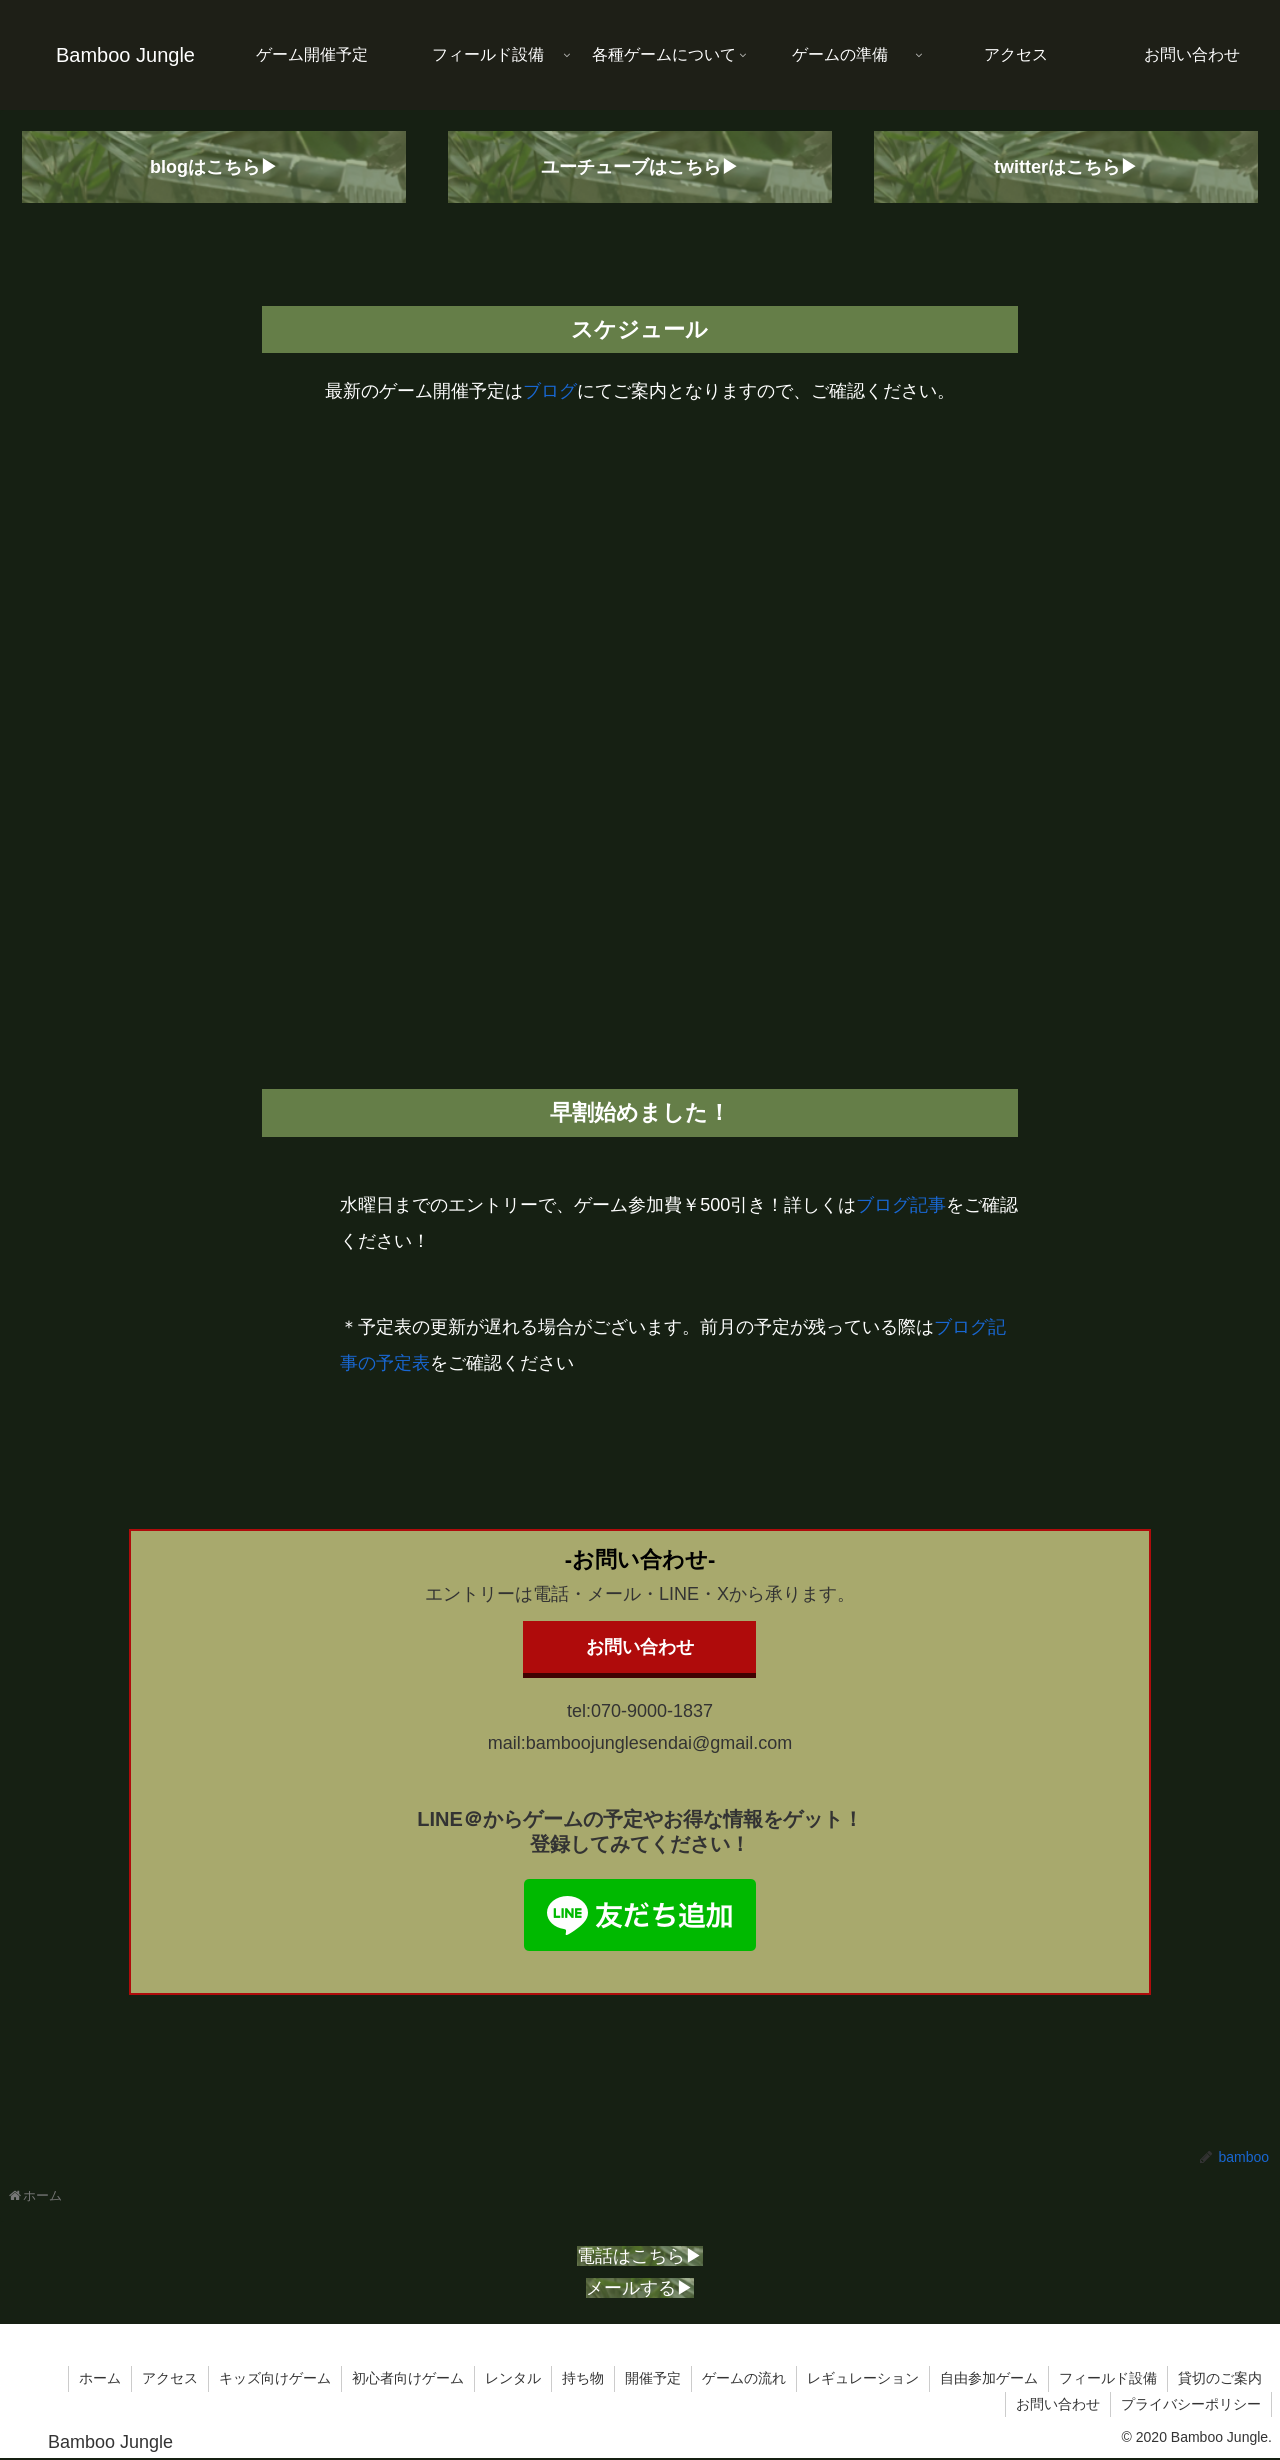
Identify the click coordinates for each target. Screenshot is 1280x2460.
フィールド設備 (1108, 2378)
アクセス (170, 2378)
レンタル (513, 2378)
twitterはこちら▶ (1066, 167)
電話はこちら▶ (640, 2256)
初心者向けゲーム (408, 2378)
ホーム (100, 2378)
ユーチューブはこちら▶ (640, 167)
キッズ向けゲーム (275, 2378)
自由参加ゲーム (989, 2378)
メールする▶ (640, 2288)
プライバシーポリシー (1191, 2404)
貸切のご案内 (1220, 2378)
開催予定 (653, 2378)
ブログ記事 (901, 1205)
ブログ (550, 391)
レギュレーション (863, 2378)
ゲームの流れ (744, 2378)
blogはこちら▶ (214, 167)
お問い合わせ (640, 1647)
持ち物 (583, 2378)
